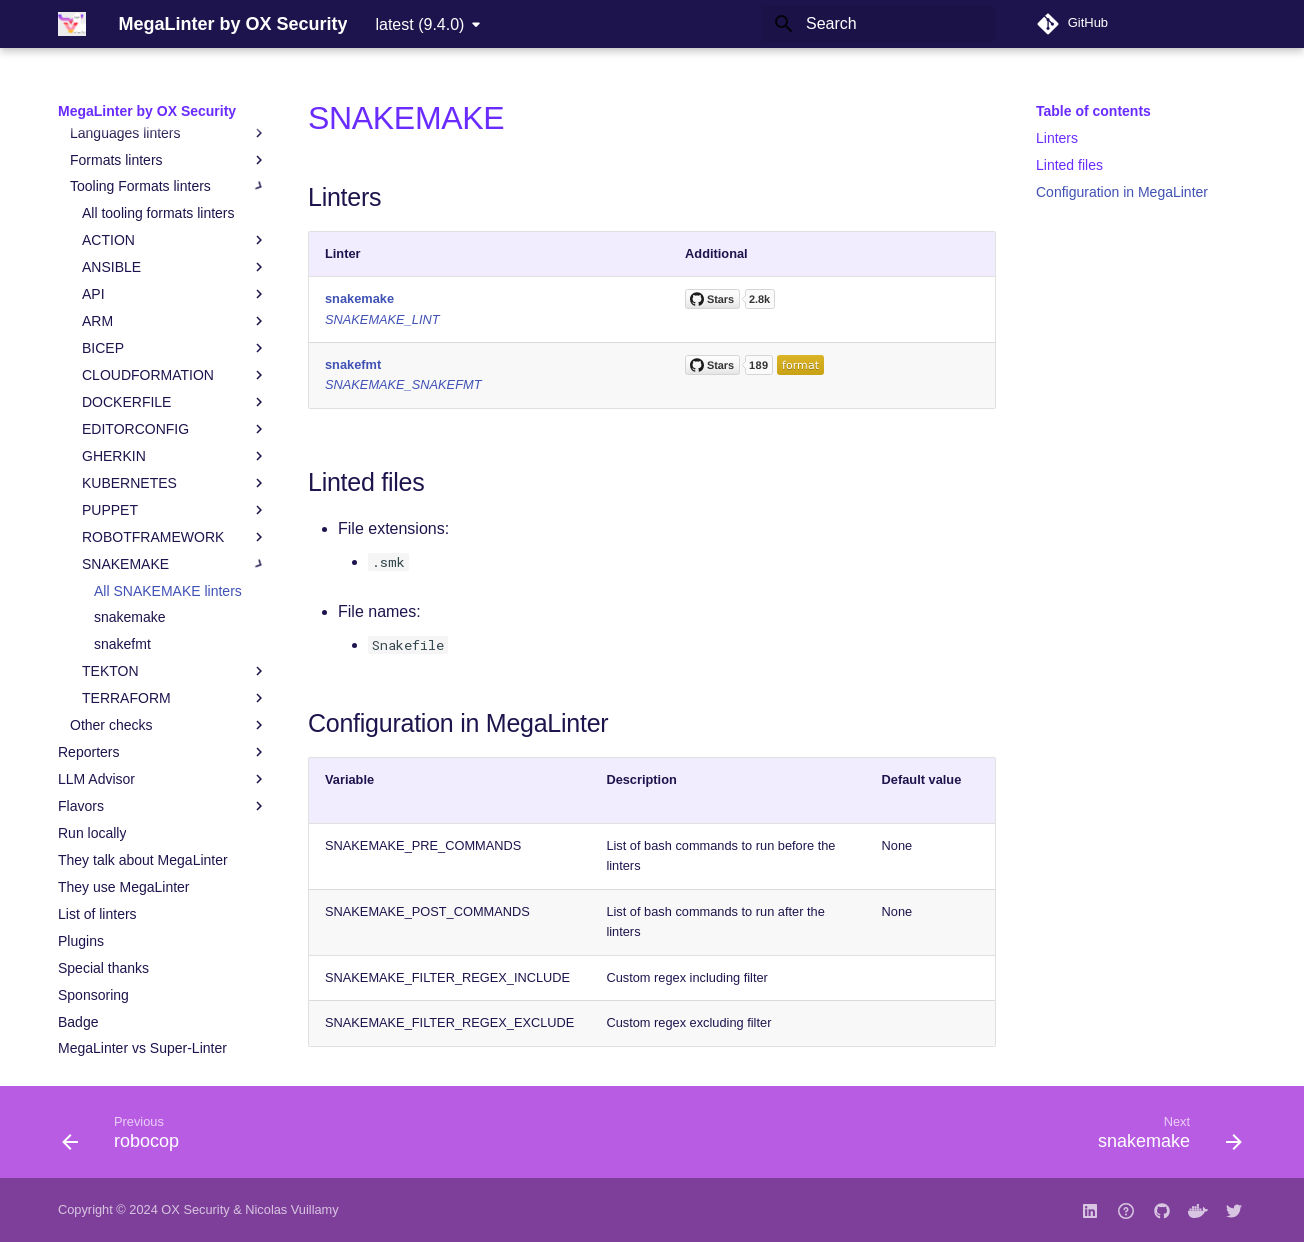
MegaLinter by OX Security (147, 111)
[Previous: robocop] (127, 1138)
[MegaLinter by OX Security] (72, 24)
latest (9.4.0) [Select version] (419, 24)
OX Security (195, 1209)
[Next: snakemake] (1163, 1138)
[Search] (879, 24)
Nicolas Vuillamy (291, 1209)
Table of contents (1093, 111)
